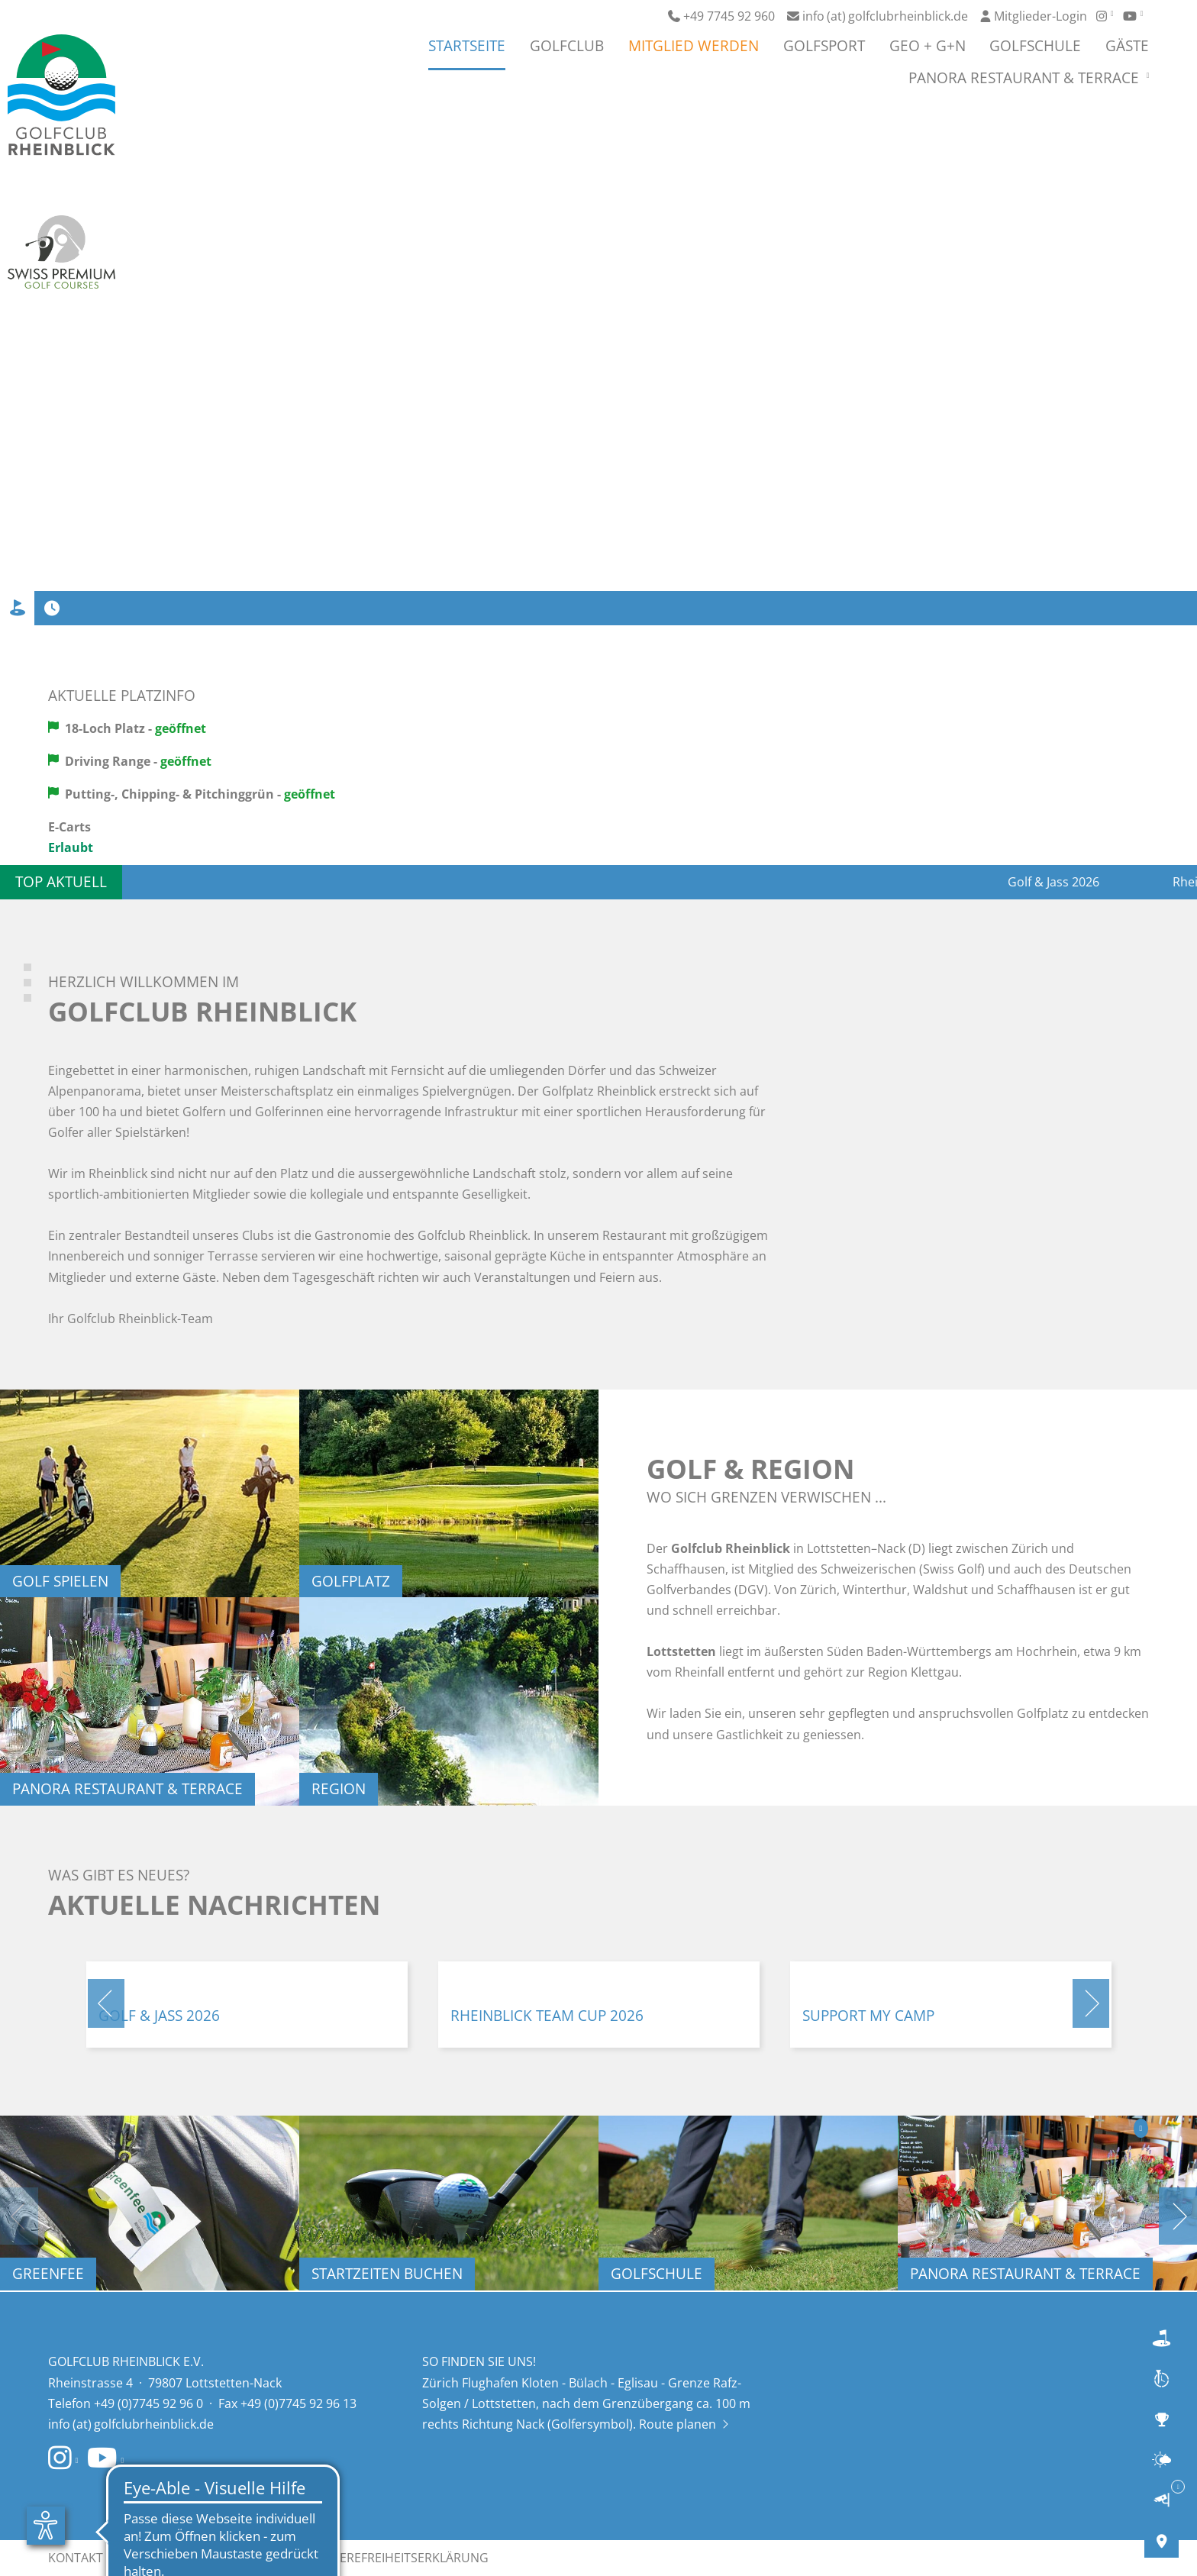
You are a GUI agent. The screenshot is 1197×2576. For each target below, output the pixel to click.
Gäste (1127, 47)
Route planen (683, 2424)
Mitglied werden (693, 47)
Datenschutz (247, 2557)
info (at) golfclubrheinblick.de (877, 16)
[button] (106, 2003)
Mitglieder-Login (1033, 16)
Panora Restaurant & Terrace (1025, 79)
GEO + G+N (927, 47)
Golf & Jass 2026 (1086, 881)
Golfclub (567, 47)
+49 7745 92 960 (721, 16)
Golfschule (1035, 47)
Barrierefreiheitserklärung (397, 2557)
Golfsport (824, 47)
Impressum (153, 2557)
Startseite (466, 47)
